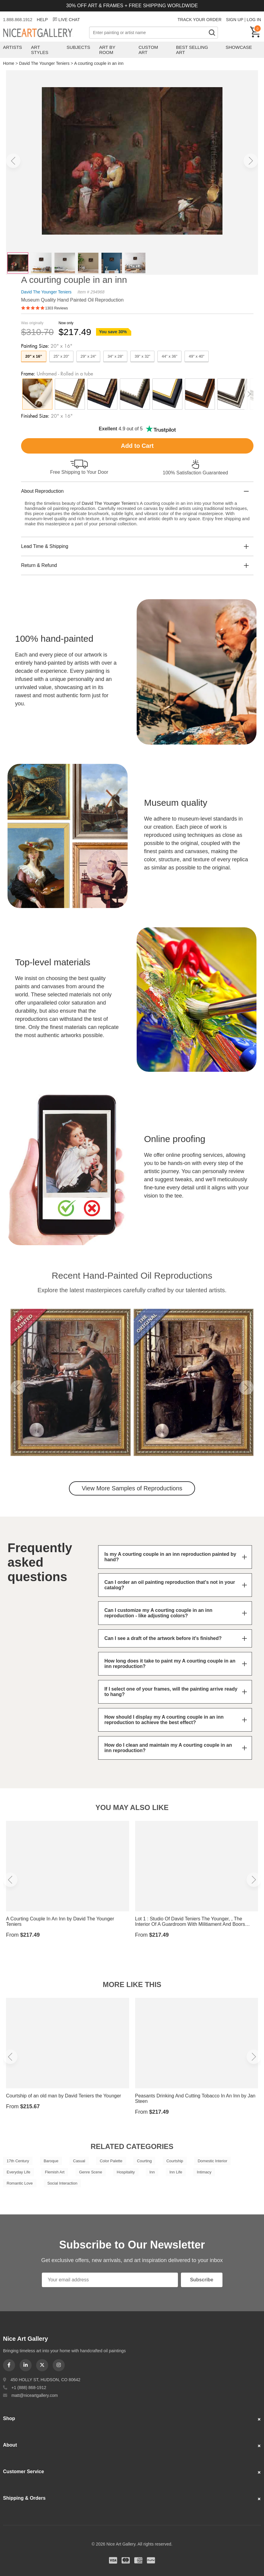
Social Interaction (62, 2183)
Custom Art (148, 50)
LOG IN (254, 19)
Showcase (238, 47)
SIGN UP (234, 19)
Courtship (174, 2161)
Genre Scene (90, 2172)
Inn (152, 2172)
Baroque (51, 2161)
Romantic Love (20, 2183)
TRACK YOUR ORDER (200, 19)
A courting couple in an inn (98, 63)
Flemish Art (54, 2172)
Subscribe (201, 2279)
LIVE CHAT (66, 19)
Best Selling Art (192, 50)
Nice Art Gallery (46, 33)
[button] (13, 160)
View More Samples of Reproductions (132, 1488)
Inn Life (175, 2172)
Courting (144, 2161)
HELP (42, 19)
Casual (79, 2161)
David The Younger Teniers (44, 63)
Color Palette (111, 2161)
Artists (12, 47)
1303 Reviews (56, 308)
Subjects (78, 47)
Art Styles (39, 50)
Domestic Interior (212, 2161)
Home (8, 63)
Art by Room (107, 50)
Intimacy (204, 2172)
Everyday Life (18, 2172)
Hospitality (126, 2172)
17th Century (18, 2161)
